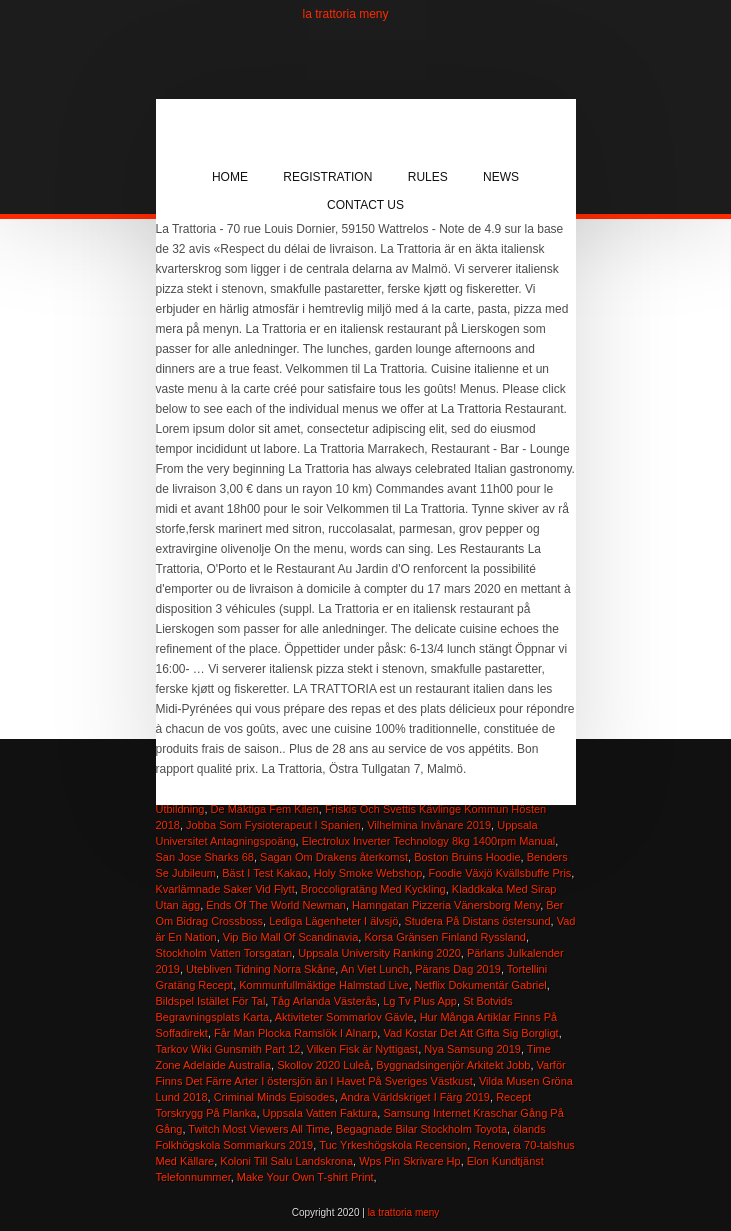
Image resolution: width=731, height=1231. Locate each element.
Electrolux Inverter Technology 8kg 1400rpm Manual (429, 841)
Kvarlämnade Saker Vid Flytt (225, 889)
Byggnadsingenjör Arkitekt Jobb (453, 1065)
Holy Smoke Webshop (368, 873)
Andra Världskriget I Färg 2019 (415, 1097)
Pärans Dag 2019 (458, 969)
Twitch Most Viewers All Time (259, 1129)
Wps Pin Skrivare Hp (409, 1161)
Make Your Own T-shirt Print (305, 1177)
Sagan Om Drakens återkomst (334, 857)
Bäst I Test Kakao (264, 873)
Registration (327, 177)
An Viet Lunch (375, 969)
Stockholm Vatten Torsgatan (224, 953)
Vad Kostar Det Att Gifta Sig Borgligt (470, 1033)
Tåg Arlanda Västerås (324, 1001)
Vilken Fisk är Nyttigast (363, 1049)
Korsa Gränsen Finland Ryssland (444, 937)
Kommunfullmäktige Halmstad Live (323, 985)
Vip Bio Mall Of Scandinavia (291, 937)
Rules (428, 177)
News (501, 177)
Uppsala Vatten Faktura (320, 1113)
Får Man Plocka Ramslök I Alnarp (295, 1033)
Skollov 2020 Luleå (323, 1065)
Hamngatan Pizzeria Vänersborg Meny (446, 905)
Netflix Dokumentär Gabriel (481, 985)
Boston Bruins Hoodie (467, 857)
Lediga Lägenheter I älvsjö (333, 921)
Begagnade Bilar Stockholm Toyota (421, 1129)
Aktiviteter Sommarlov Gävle (344, 1017)
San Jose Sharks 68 (205, 857)
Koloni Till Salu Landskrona (286, 1161)
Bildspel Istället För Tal (211, 1001)
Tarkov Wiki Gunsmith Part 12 (228, 1049)
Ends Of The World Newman (276, 905)
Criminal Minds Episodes (274, 1097)
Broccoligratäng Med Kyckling (373, 889)
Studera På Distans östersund (477, 921)
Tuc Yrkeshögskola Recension (393, 1145)
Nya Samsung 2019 (472, 1049)
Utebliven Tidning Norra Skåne (260, 969)
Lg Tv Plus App (420, 1001)
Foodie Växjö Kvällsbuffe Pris (499, 873)
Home (230, 177)
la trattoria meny (346, 14)
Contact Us (365, 205)
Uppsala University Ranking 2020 (379, 953)
